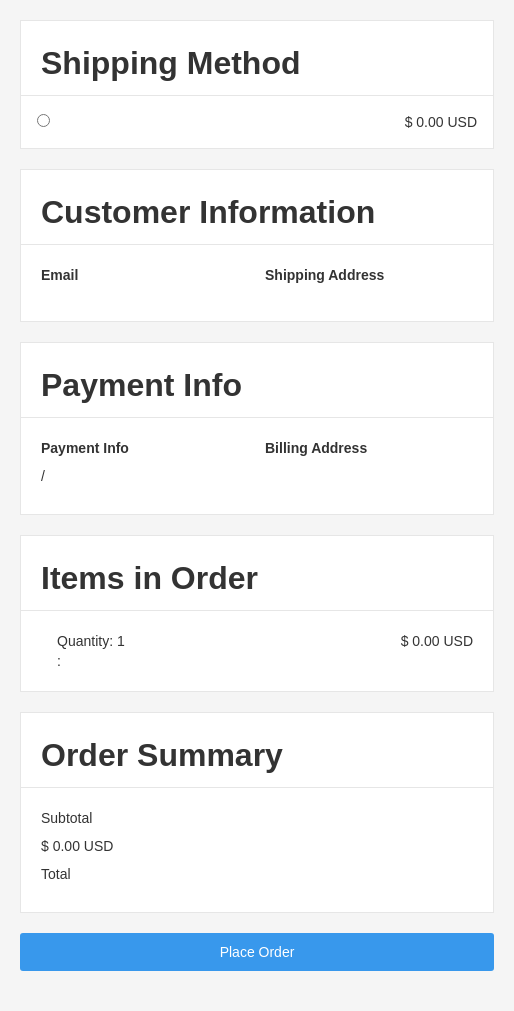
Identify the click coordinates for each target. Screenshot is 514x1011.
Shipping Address (324, 275)
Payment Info (85, 448)
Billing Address (316, 448)
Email (59, 275)
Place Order (257, 952)
